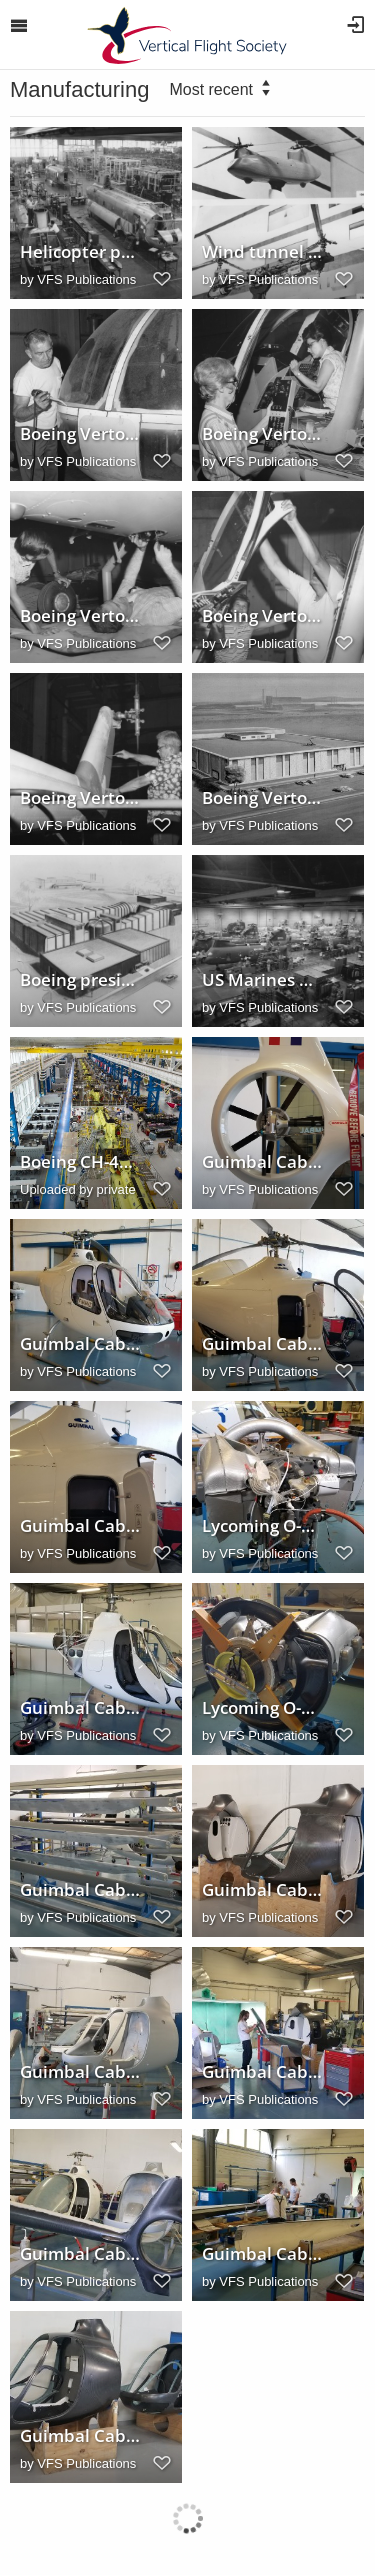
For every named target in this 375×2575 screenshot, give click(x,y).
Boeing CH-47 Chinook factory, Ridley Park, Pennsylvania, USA (81, 1162)
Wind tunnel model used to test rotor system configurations (263, 252)
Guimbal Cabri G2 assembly (81, 2072)
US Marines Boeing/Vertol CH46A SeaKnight (263, 980)
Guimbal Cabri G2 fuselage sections (263, 1890)
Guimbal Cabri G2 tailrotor (263, 1162)
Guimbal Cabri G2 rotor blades (81, 1890)
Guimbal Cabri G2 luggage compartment (81, 1526)
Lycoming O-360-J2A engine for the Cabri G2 (263, 1526)
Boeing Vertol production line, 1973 (81, 434)
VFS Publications (86, 279)
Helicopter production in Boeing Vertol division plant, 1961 (81, 252)
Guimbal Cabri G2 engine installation (81, 1708)
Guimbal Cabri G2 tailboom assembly (263, 2072)
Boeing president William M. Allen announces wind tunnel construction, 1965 (81, 980)
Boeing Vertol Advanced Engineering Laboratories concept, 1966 (263, 798)
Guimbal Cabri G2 (81, 1344)
